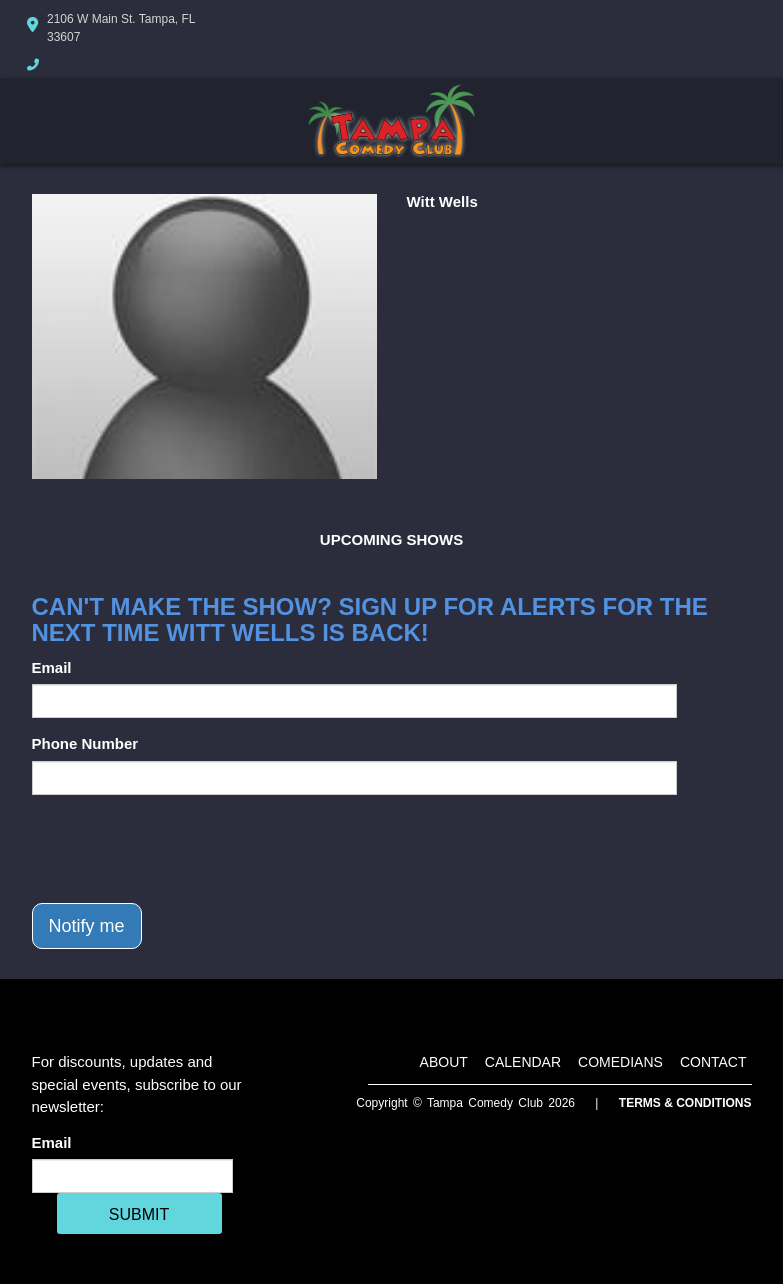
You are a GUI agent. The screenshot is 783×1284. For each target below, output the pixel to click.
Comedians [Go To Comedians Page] (620, 1062)
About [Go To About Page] (444, 1062)
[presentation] (184, 849)
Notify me (87, 926)
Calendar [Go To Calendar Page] (523, 1062)
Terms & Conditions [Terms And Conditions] (685, 1103)
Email (52, 667)
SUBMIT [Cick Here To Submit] (139, 1214)
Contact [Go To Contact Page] (713, 1062)
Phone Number (85, 743)
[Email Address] (132, 1176)
